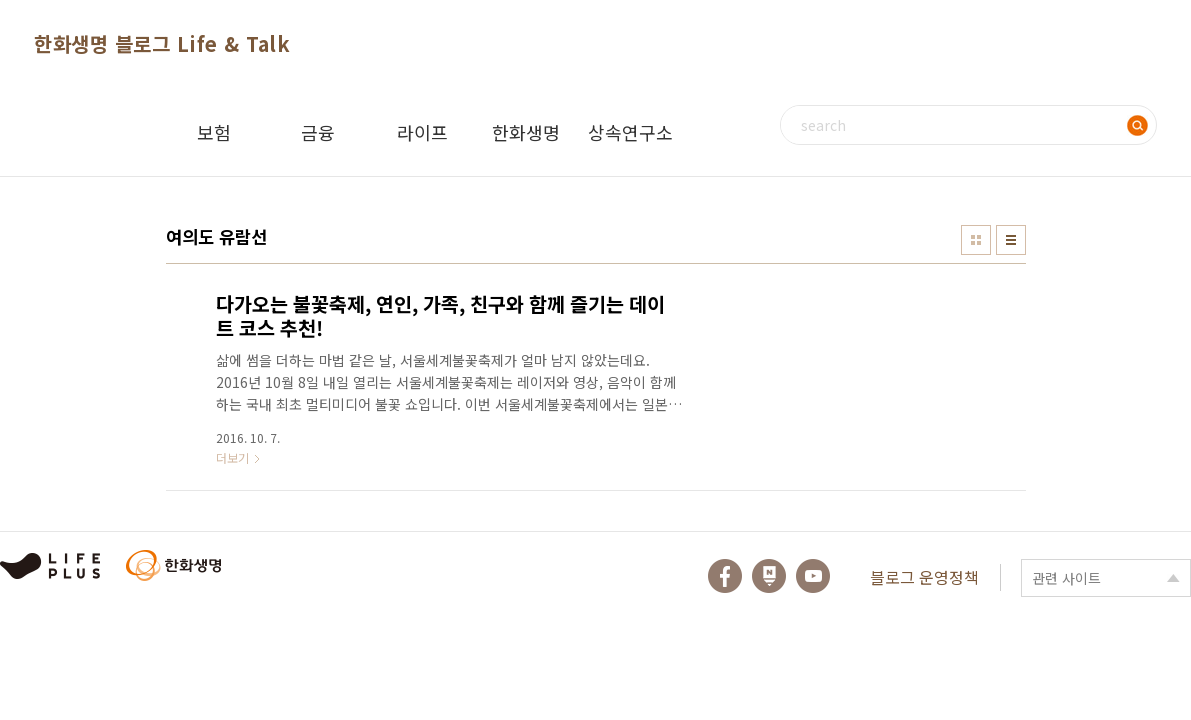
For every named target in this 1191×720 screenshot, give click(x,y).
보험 (214, 132)
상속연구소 (630, 132)
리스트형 (1011, 240)
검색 (1137, 125)
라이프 (422, 132)
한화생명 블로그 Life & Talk (162, 43)
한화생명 (526, 132)
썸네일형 (976, 240)
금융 (318, 132)
